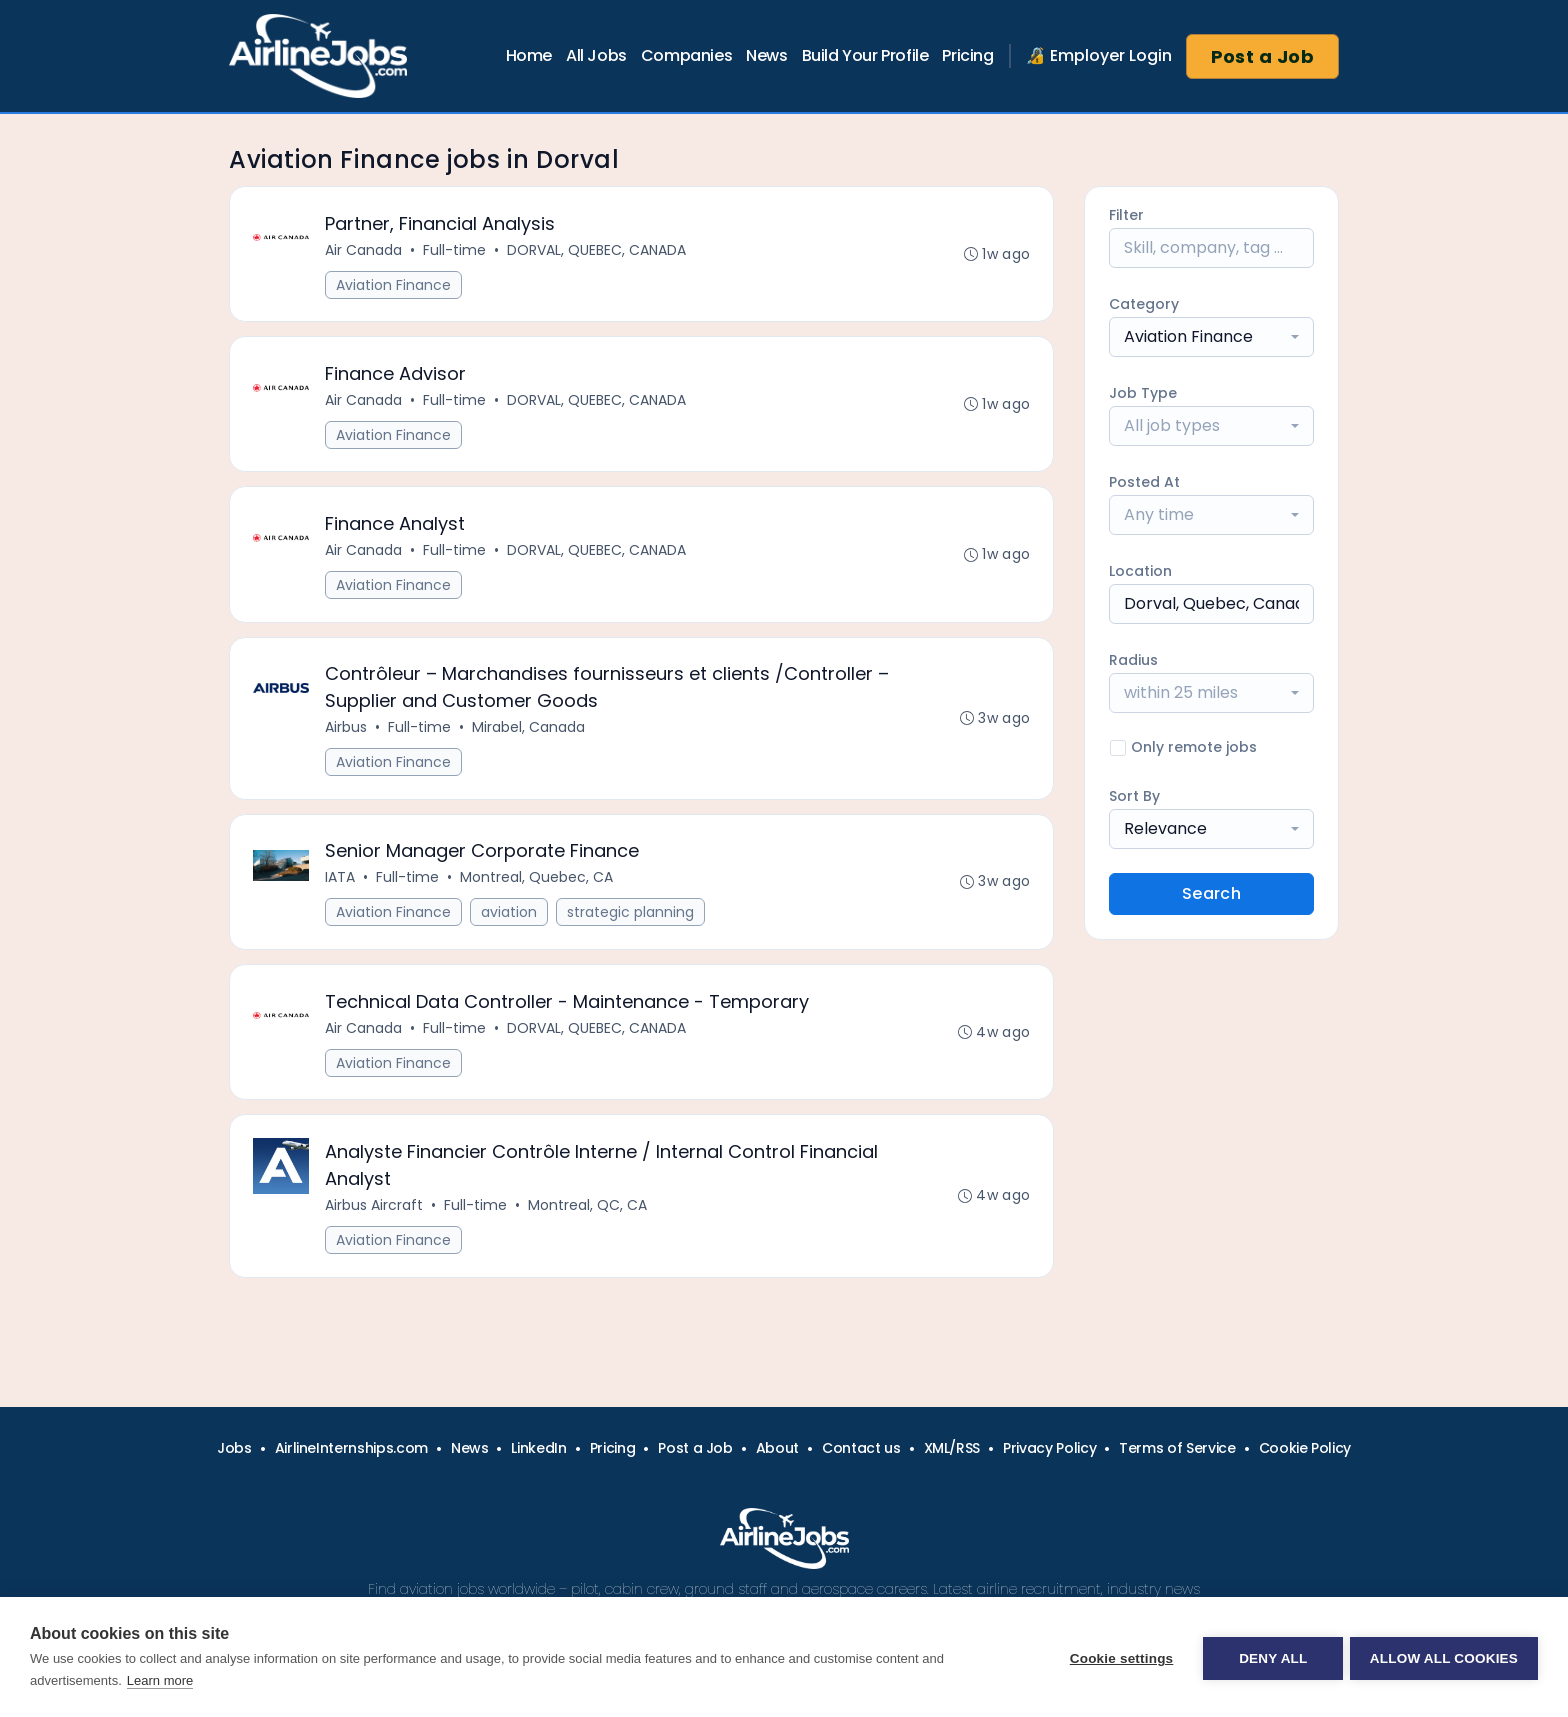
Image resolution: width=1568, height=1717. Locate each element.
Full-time (455, 251)
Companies (686, 55)
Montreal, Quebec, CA (537, 890)
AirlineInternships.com (351, 1448)
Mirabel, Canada (529, 737)
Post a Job (1263, 56)
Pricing (967, 55)
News (766, 55)
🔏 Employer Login (1099, 55)
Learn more (160, 1680)
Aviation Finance (394, 286)
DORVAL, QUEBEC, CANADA (597, 251)
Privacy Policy (1049, 1448)
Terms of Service (1177, 1448)
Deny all (1270, 1657)
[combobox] (1211, 337)
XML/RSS (952, 1448)
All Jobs (596, 55)
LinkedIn (538, 1448)
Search (1211, 893)
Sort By (1134, 796)
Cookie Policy (1305, 1448)
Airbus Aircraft (375, 1223)
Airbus (347, 737)
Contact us (861, 1448)
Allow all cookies (1444, 1657)
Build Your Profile (865, 55)
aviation (510, 925)
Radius (1133, 660)
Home (529, 55)
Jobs (234, 1448)
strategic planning (631, 925)
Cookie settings (1118, 1657)
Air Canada (364, 251)
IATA (341, 890)
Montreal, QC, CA (588, 1223)
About (777, 1448)
